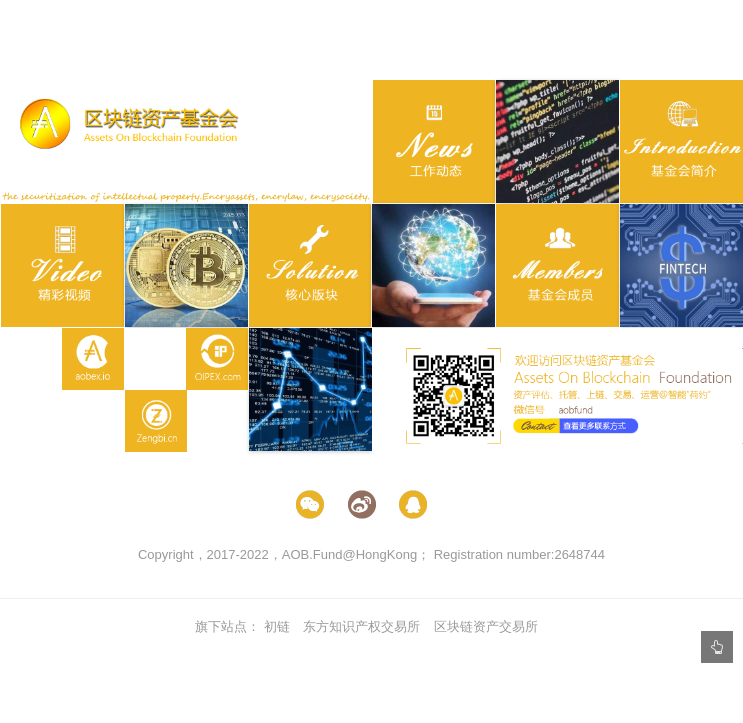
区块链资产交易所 (486, 626)
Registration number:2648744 (519, 554)
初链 (277, 626)
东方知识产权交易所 (361, 626)
